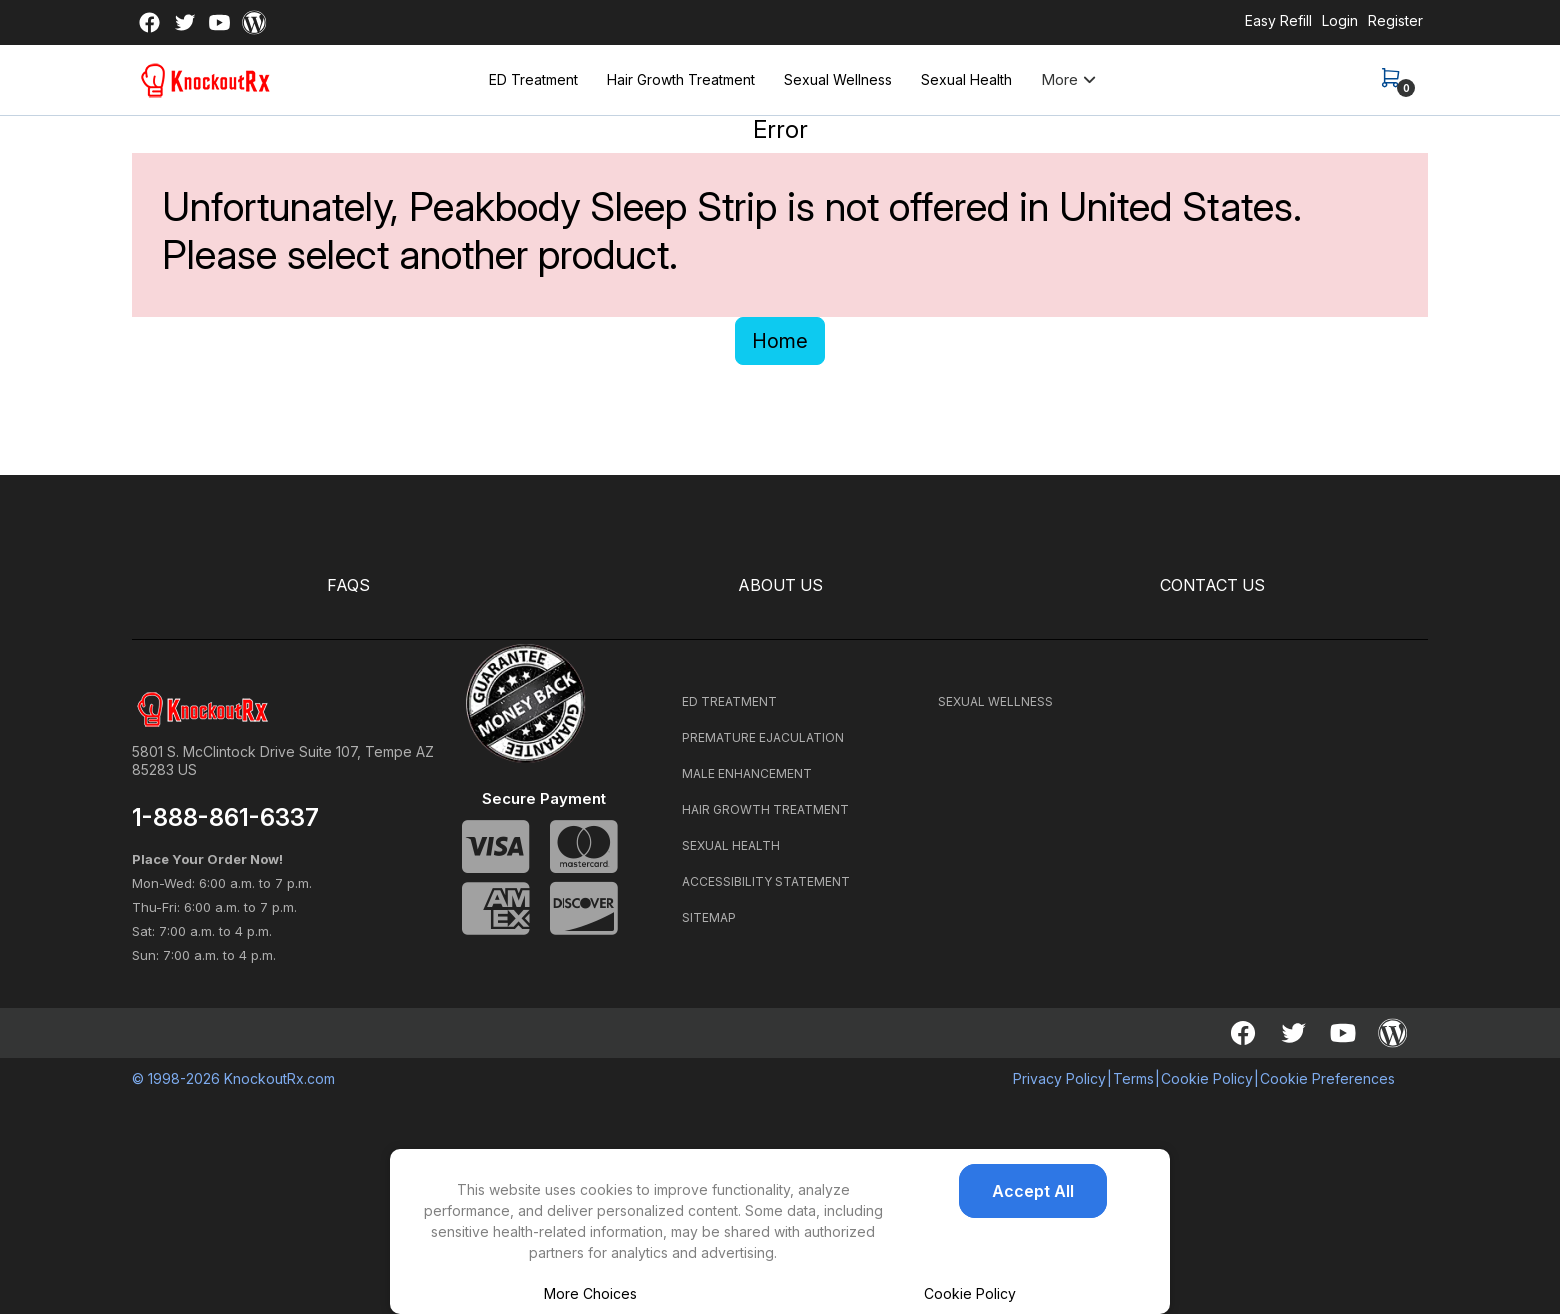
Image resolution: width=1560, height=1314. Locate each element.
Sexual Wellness (838, 79)
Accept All (1033, 1191)
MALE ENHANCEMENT (747, 773)
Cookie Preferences (1327, 1078)
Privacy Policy (1059, 1078)
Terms (1133, 1078)
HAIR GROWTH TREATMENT (765, 809)
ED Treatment (533, 79)
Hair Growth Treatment (681, 79)
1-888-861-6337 (225, 818)
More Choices (590, 1293)
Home (780, 341)
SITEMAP (709, 917)
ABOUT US (780, 585)
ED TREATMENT (729, 701)
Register (1395, 20)
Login (1340, 20)
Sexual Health (966, 79)
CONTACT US (1212, 585)
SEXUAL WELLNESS (995, 701)
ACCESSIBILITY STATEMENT (766, 881)
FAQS (348, 585)
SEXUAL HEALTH (731, 845)
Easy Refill (1278, 20)
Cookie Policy (970, 1293)
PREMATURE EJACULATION (763, 737)
